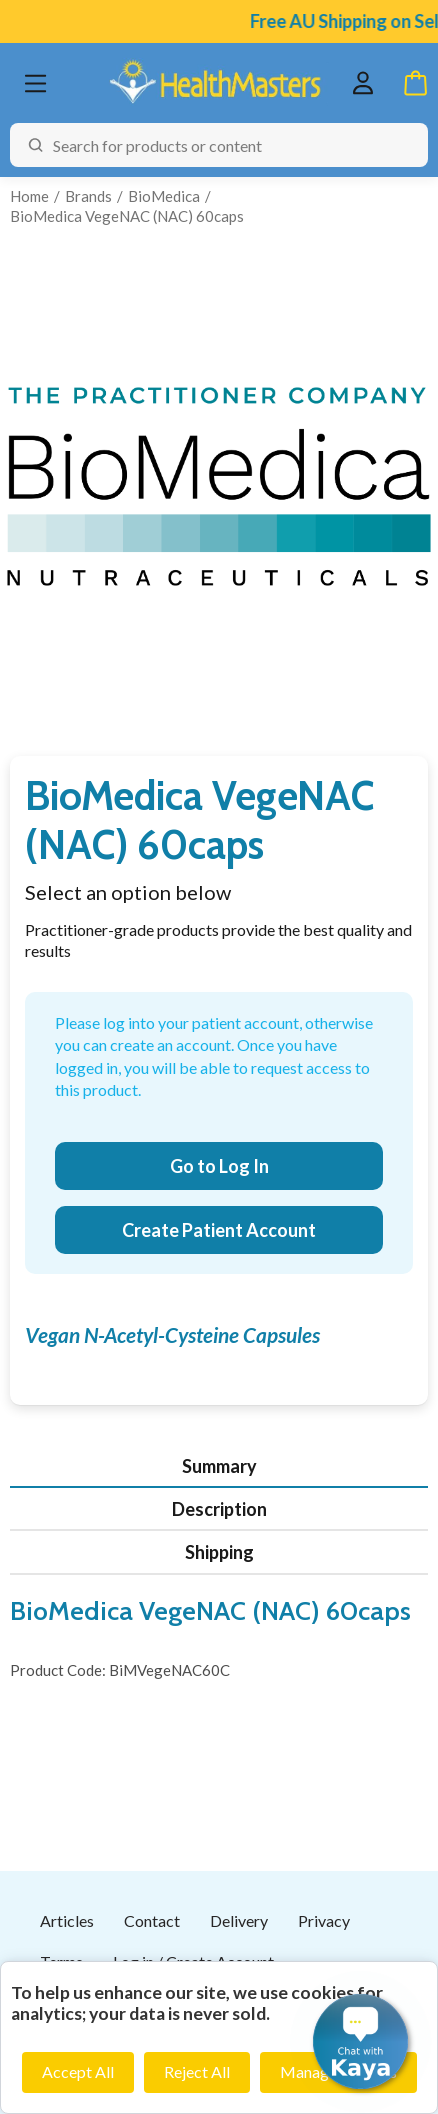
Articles (67, 1920)
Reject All (197, 2071)
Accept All (78, 2071)
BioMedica (164, 196)
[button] (360, 2041)
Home (29, 196)
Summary (219, 1466)
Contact (152, 1920)
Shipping (219, 1552)
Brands (88, 196)
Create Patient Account (219, 1230)
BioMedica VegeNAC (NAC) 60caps (127, 216)
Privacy (324, 1920)
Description (219, 1509)
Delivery (239, 1920)
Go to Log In (219, 1166)
